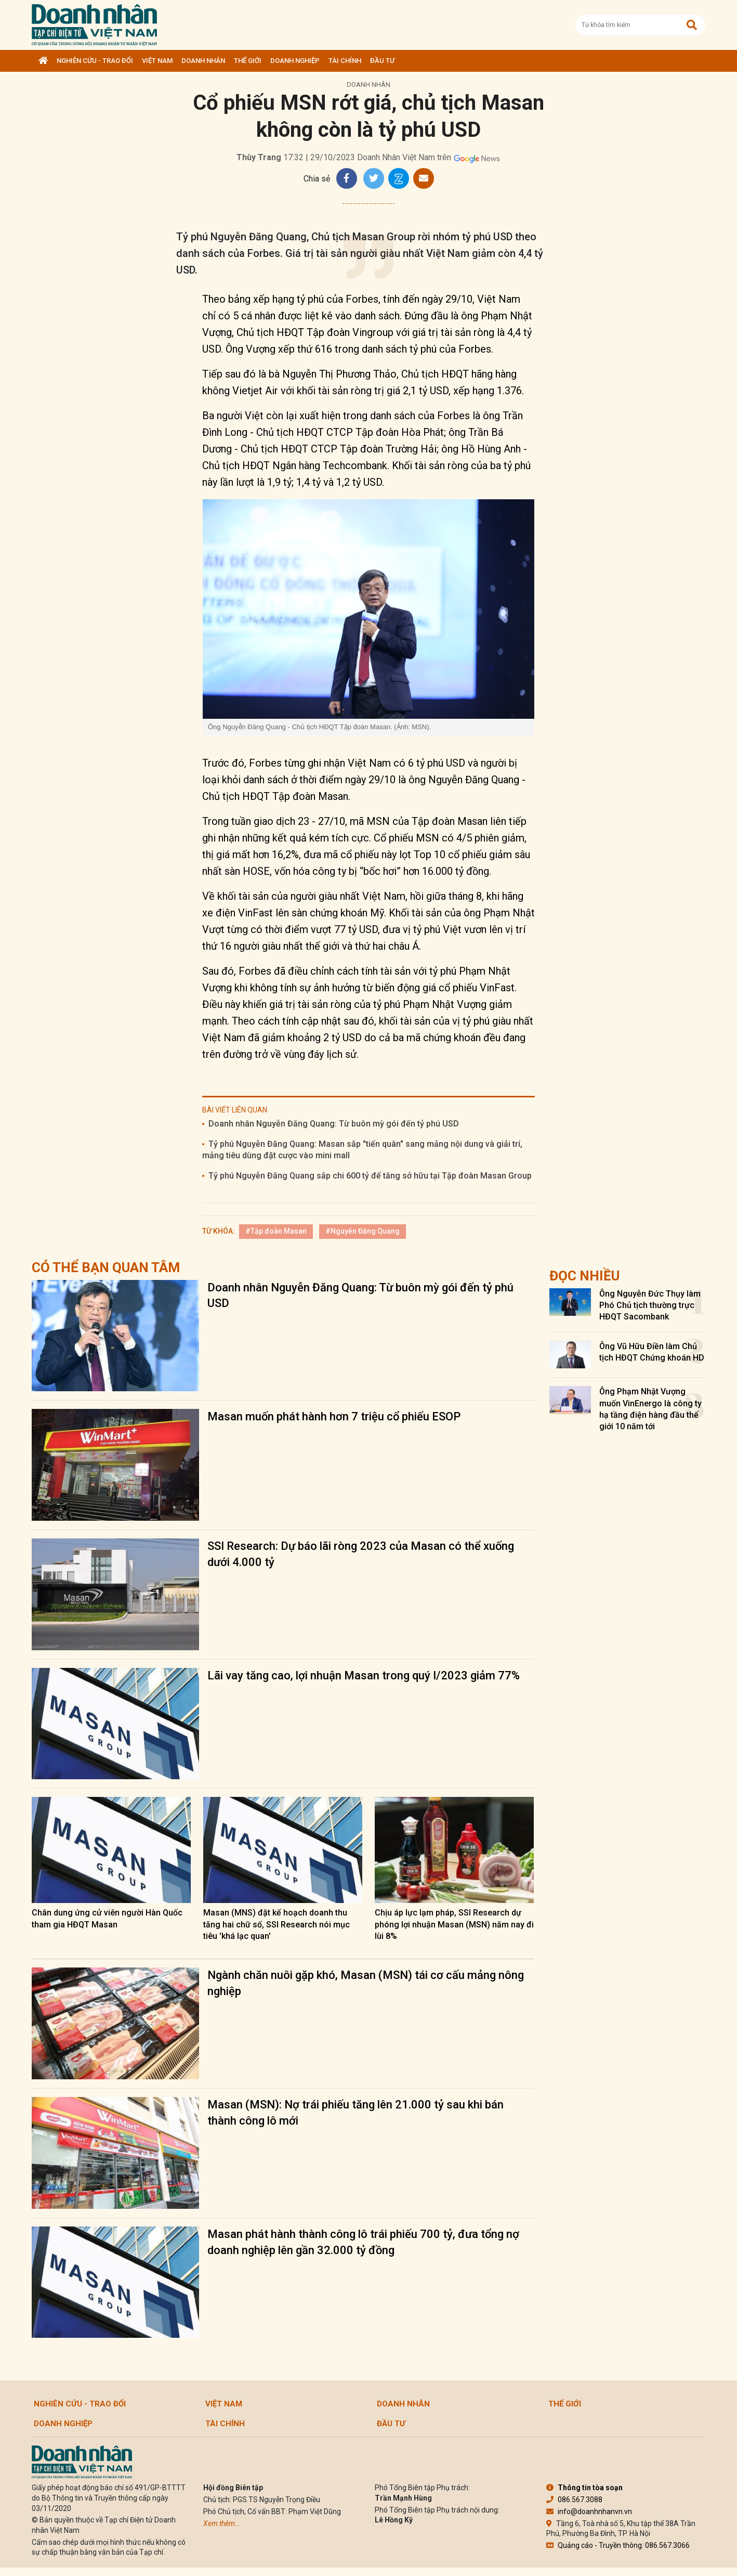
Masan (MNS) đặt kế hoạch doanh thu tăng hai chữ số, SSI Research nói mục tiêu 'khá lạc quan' (276, 1924)
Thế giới (247, 60)
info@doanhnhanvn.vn (589, 2511)
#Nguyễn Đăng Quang (362, 1231)
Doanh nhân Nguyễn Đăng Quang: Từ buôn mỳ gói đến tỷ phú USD (333, 1124)
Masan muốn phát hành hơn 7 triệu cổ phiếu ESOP (333, 1416)
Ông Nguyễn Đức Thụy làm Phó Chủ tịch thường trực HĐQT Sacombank (650, 1305)
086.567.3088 (574, 2499)
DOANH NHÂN (203, 60)
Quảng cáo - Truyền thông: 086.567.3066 (618, 2545)
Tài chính (344, 60)
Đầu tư (382, 60)
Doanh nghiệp (295, 60)
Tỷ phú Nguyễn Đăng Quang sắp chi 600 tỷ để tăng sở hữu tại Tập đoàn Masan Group (370, 1176)
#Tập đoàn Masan (276, 1231)
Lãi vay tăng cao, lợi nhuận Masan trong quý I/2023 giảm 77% (363, 1675)
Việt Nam (157, 60)
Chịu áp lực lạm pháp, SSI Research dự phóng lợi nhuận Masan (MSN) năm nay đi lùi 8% (454, 1924)
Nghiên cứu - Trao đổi (95, 60)
